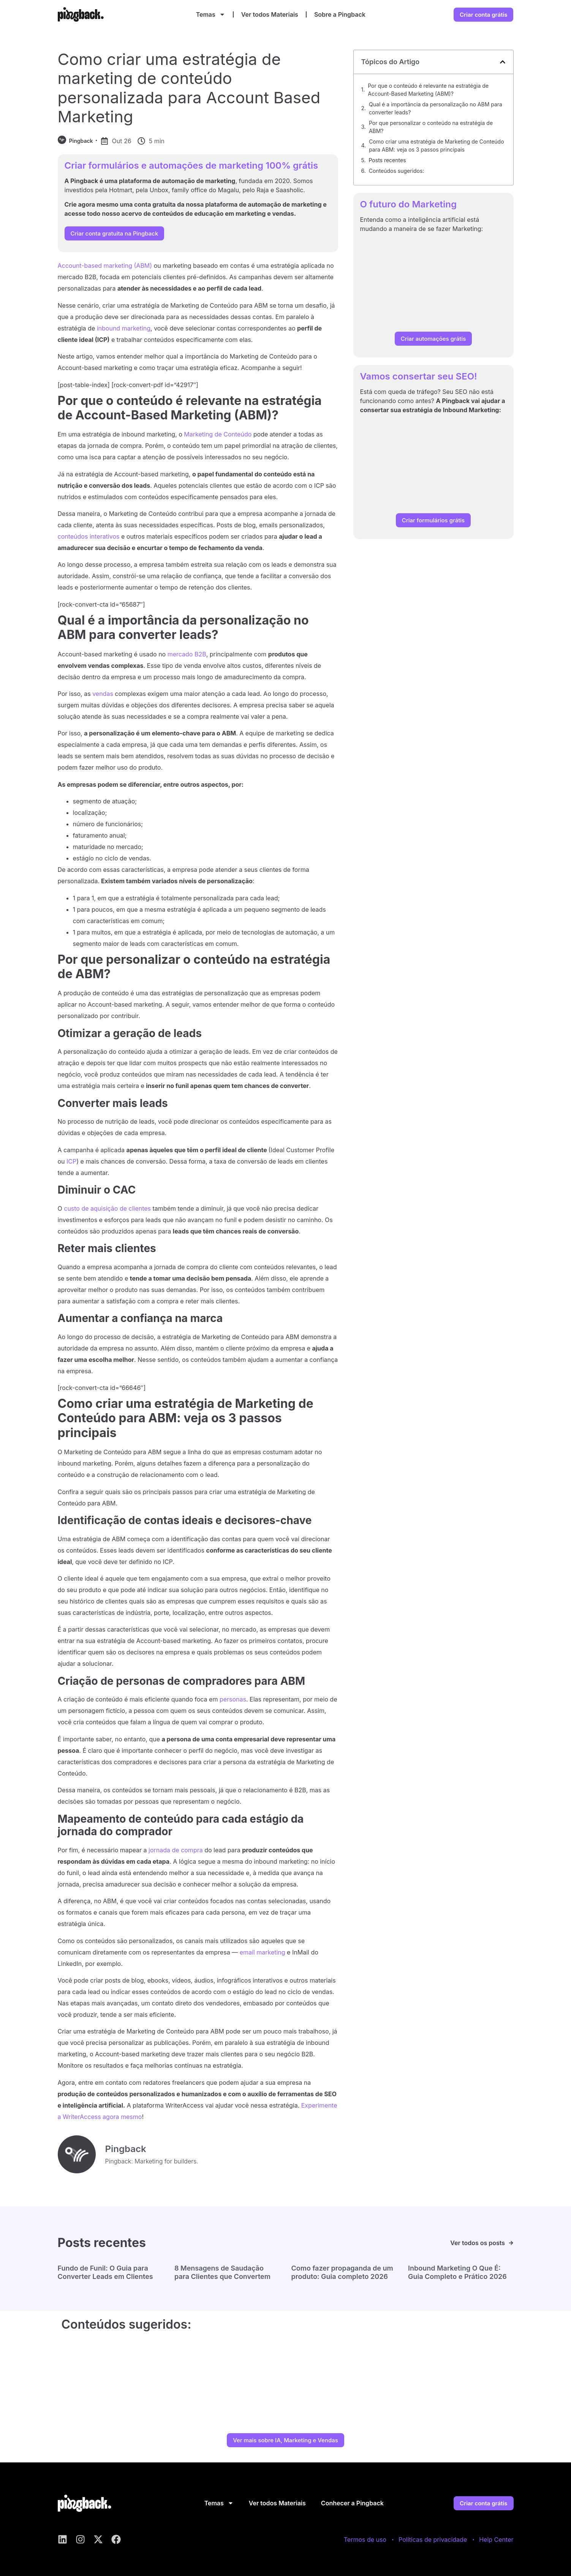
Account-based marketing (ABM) (105, 265)
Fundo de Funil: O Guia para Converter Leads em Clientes (105, 2272)
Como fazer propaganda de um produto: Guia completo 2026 (342, 2272)
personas (233, 1699)
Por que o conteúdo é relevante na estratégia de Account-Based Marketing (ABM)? (428, 89)
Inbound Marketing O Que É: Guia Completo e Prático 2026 (457, 2272)
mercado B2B (187, 654)
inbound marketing (123, 328)
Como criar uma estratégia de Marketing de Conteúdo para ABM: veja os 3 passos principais (436, 145)
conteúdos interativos (89, 536)
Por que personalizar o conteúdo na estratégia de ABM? (431, 127)
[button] (503, 62)
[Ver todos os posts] (511, 2243)
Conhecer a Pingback (352, 2503)
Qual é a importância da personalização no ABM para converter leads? (435, 108)
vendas (102, 693)
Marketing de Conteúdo (217, 434)
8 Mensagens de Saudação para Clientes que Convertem (222, 2272)
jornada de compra (176, 1850)
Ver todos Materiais (269, 14)
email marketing (262, 1952)
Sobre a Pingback (339, 14)
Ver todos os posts (477, 2243)
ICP (71, 1161)
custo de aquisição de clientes (107, 1208)
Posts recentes (387, 160)
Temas (210, 14)
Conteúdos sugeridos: (396, 171)
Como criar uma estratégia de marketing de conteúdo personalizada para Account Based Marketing (189, 87)
